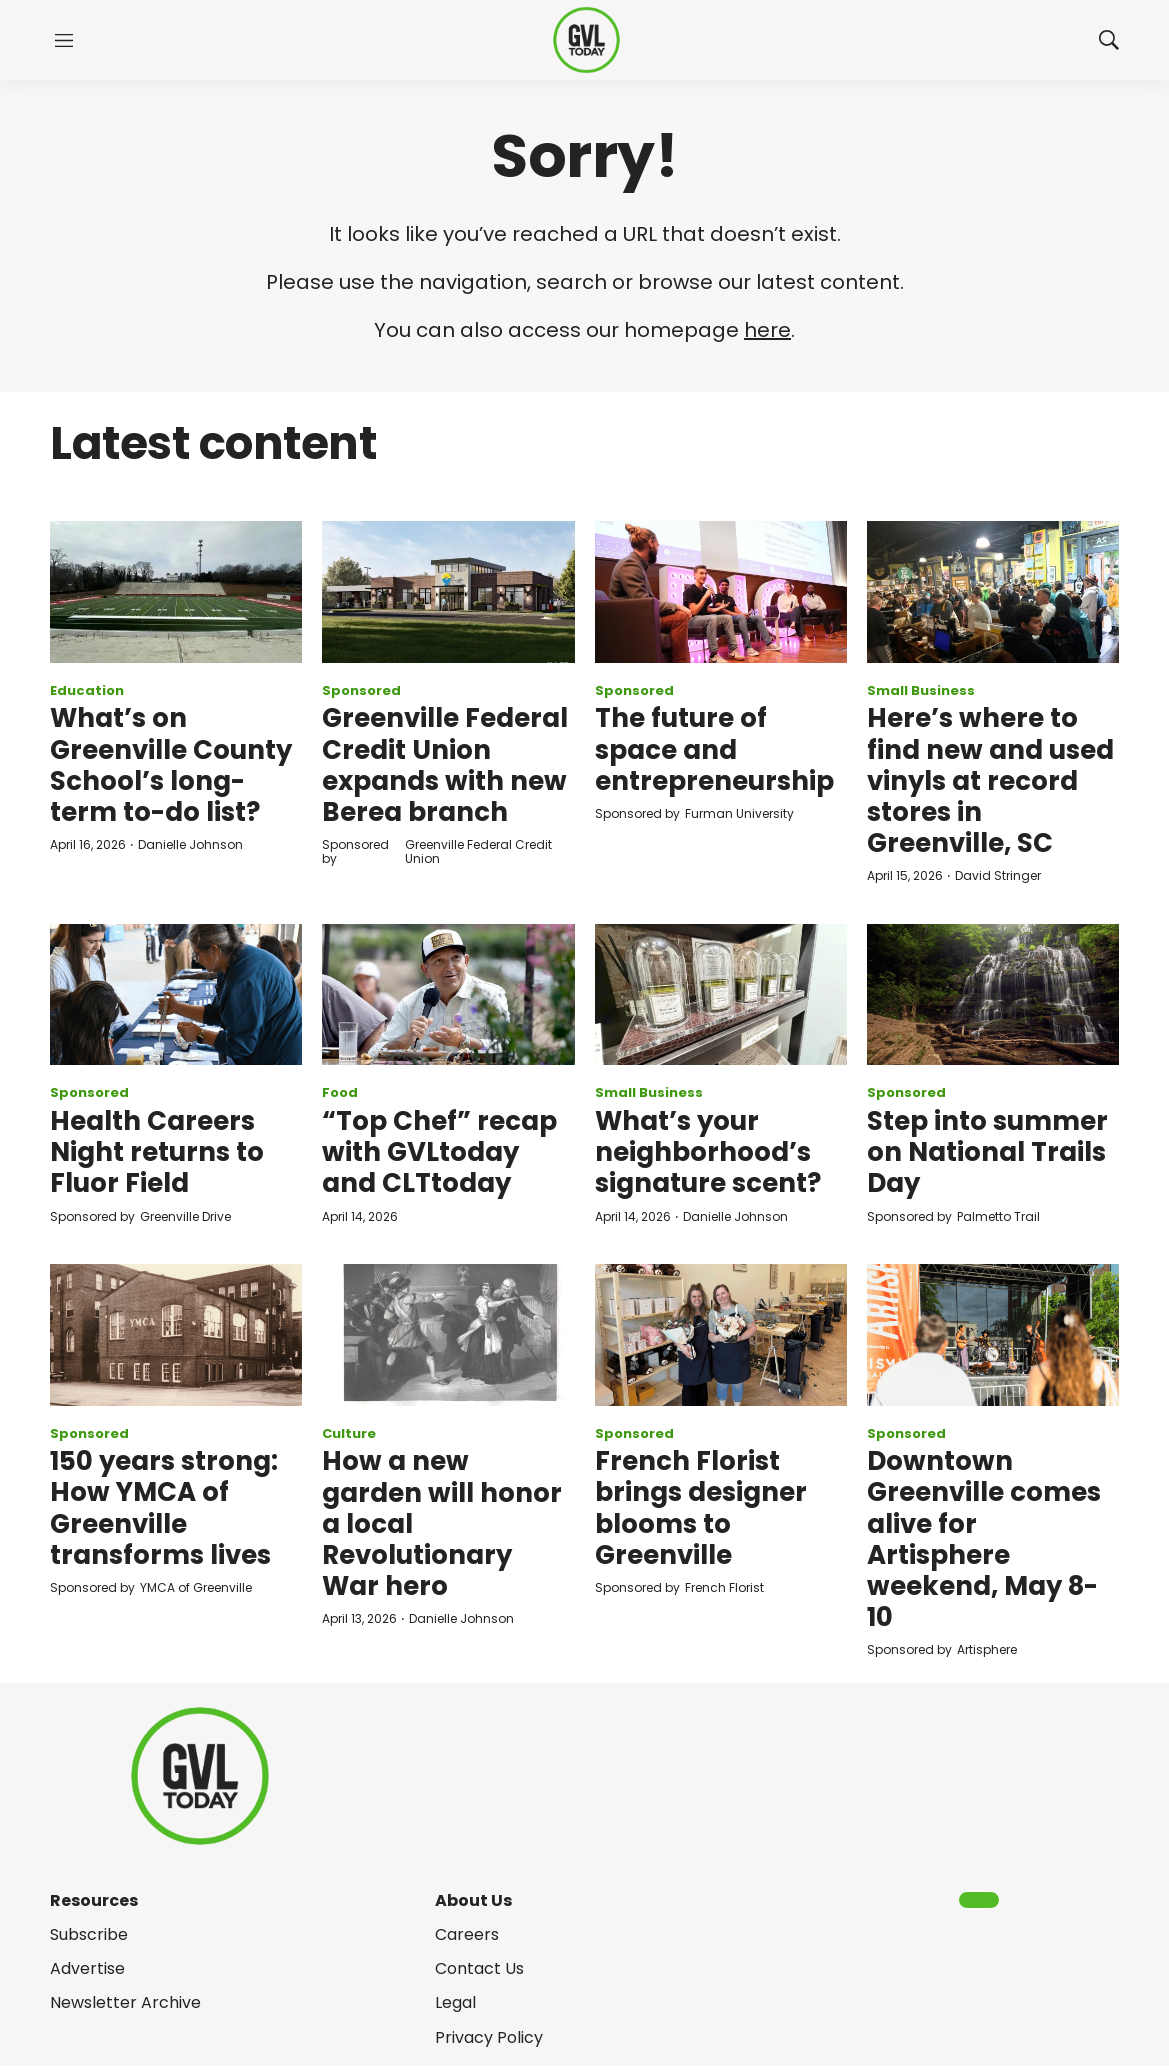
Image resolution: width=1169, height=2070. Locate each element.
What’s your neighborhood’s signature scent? (708, 1152)
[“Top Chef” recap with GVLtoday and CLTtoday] (448, 995)
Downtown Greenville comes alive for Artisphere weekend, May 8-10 (984, 1539)
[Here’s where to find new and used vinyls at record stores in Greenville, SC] (993, 592)
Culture (349, 1433)
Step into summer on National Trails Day (987, 1152)
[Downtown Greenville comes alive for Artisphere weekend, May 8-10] (993, 1335)
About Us (473, 1900)
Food (340, 1092)
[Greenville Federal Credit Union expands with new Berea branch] (448, 592)
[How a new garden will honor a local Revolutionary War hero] (448, 1335)
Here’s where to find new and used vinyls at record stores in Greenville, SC (990, 780)
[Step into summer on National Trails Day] (993, 995)
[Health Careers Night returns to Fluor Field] (176, 995)
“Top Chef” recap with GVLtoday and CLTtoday (439, 1152)
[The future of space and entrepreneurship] (721, 592)
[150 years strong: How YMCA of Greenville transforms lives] (176, 1335)
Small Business (921, 690)
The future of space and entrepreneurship (714, 749)
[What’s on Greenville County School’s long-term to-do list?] (176, 592)
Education (87, 690)
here (767, 330)
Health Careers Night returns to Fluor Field (157, 1152)
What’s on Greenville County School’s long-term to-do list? (171, 765)
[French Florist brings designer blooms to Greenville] (721, 1335)
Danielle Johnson (190, 844)
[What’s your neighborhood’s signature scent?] (721, 995)
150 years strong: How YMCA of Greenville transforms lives (164, 1508)
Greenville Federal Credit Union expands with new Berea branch (445, 765)
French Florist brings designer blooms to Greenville (701, 1508)
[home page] (586, 40)
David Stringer (998, 875)
